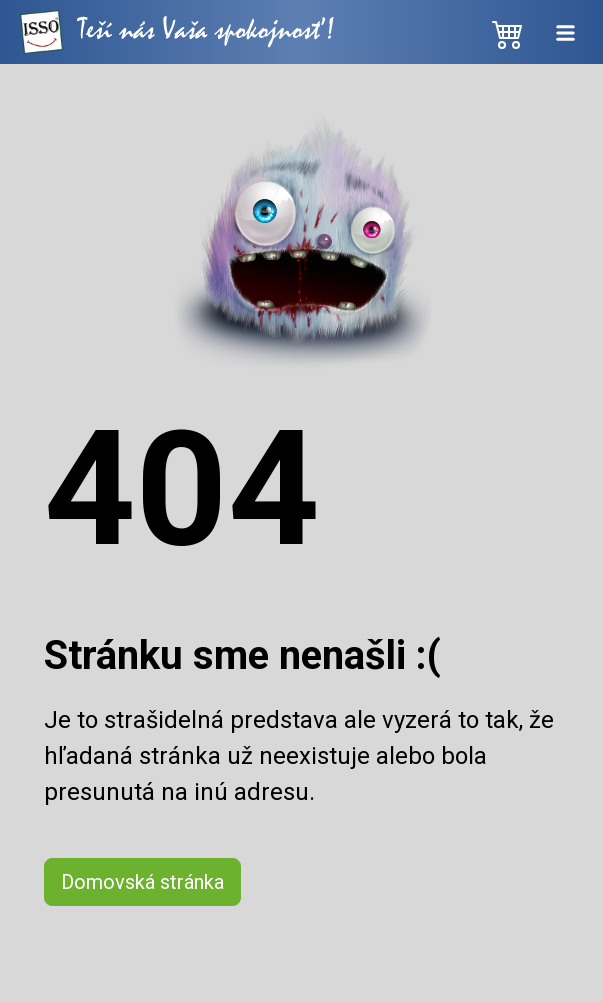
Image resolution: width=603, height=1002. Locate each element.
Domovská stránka (142, 882)
